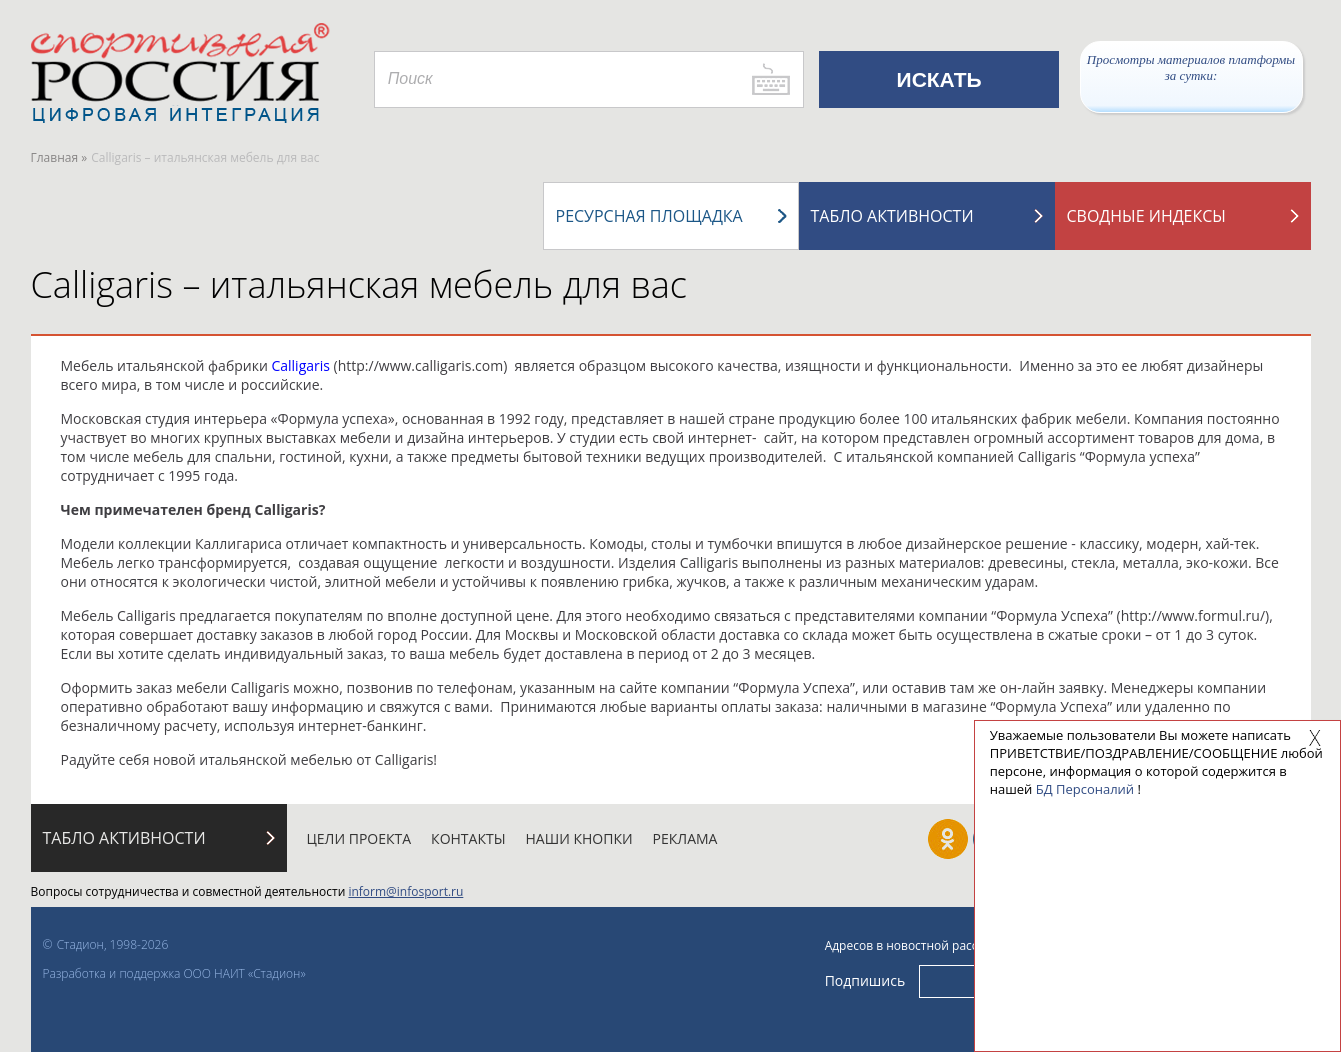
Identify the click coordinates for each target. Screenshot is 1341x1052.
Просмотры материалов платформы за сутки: (1191, 67)
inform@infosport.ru (405, 891)
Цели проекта (359, 838)
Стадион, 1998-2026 (113, 944)
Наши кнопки (579, 838)
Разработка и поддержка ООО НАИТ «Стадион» (174, 973)
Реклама (685, 838)
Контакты (468, 838)
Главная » (59, 157)
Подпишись (865, 980)
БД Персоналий (1085, 789)
